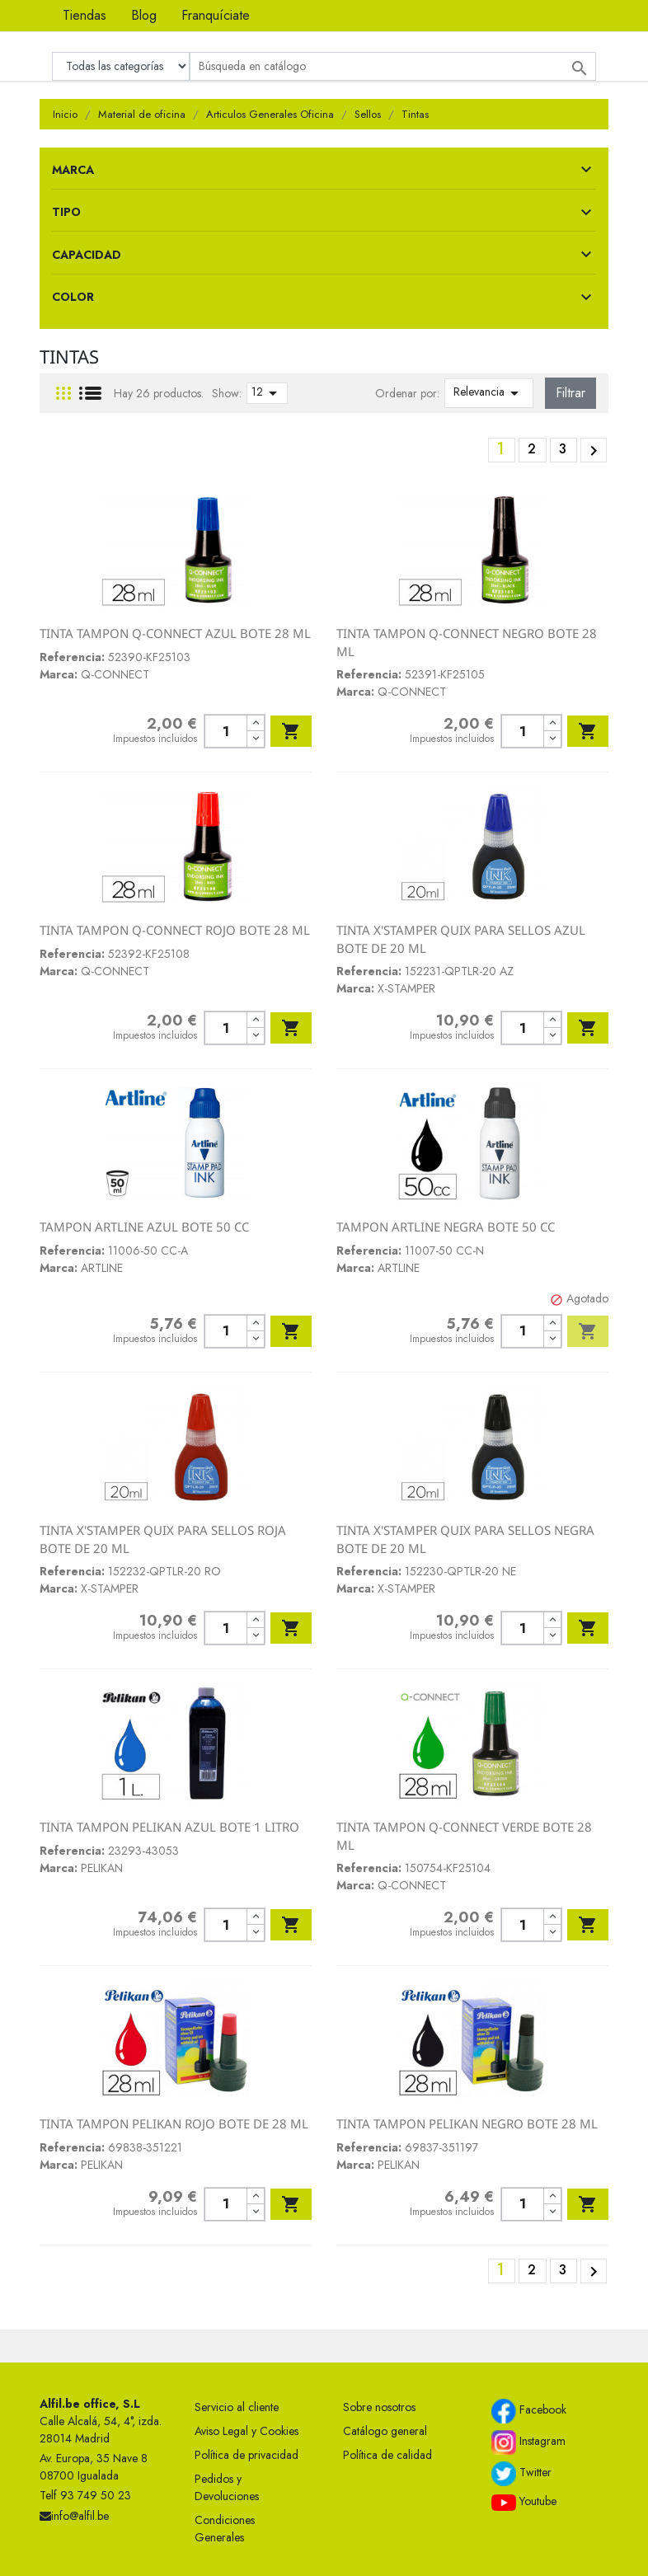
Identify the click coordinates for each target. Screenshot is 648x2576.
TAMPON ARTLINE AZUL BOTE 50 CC (144, 1226)
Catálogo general (385, 2431)
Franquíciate (215, 15)
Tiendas (84, 15)
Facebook (528, 2411)
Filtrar (570, 392)
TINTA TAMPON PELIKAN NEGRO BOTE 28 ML (467, 2123)
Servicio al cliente (237, 2407)
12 (267, 393)
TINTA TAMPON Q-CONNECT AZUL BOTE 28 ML (175, 633)
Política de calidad (387, 2455)
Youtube (523, 2502)
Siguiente (593, 451)
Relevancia (488, 393)
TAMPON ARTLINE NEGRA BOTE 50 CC (445, 1226)
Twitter (521, 2473)
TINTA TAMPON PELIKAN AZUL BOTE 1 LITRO (169, 1826)
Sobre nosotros (379, 2407)
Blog (144, 15)
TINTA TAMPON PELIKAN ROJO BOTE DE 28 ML (174, 2123)
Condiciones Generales (225, 2529)
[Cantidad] (225, 731)
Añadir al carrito (291, 731)
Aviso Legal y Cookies (246, 2431)
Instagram (528, 2442)
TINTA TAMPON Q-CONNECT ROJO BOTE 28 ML (175, 930)
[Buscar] (393, 66)
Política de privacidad (246, 2455)
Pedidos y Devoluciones (227, 2487)
